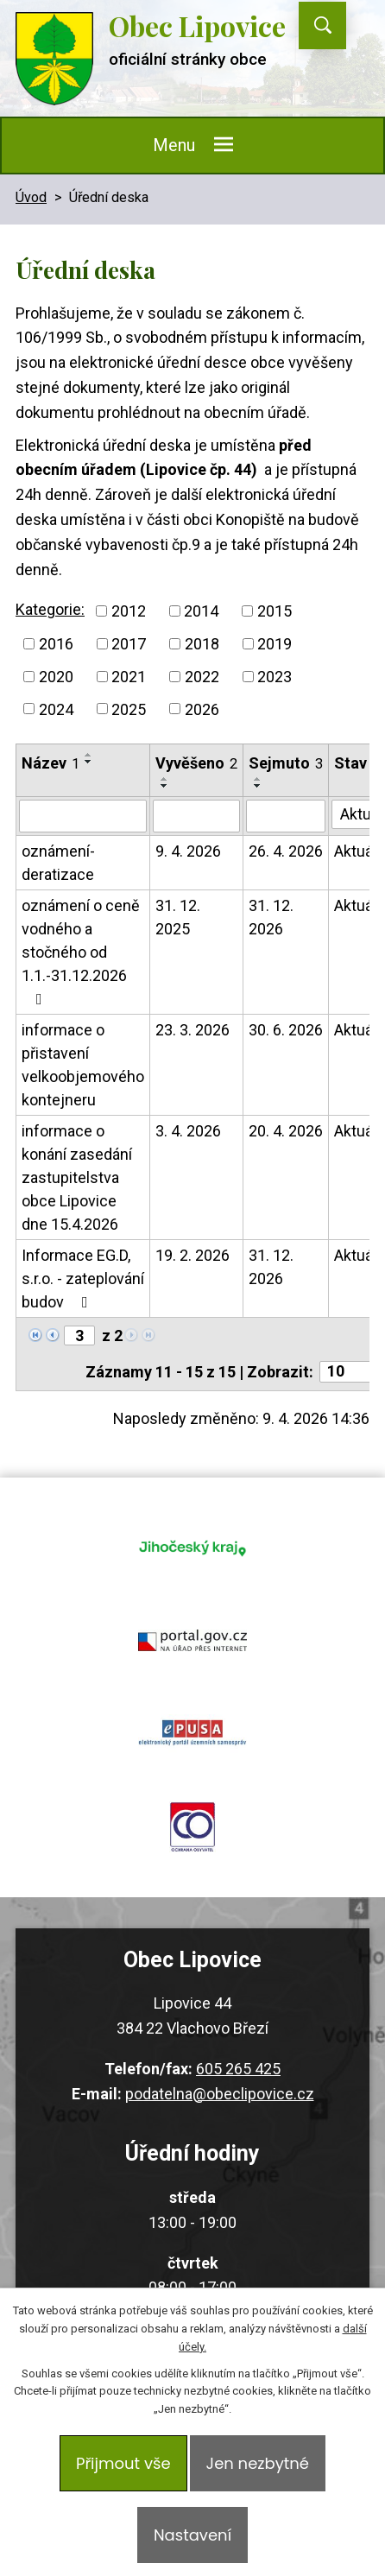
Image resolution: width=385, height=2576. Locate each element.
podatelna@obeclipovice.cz (219, 2094)
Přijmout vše (123, 2463)
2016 (56, 644)
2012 (128, 611)
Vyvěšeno (196, 763)
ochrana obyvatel (192, 1827)
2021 (128, 677)
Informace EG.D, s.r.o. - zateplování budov (83, 1278)
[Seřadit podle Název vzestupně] (88, 754)
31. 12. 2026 (271, 917)
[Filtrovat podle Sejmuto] (285, 816)
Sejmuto (286, 763)
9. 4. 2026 (188, 851)
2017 (128, 644)
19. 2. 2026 (192, 1255)
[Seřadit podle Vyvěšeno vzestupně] (164, 778)
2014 (201, 611)
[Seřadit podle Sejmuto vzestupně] (258, 778)
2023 (274, 677)
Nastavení (192, 2535)
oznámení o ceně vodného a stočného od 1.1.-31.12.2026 (81, 951)
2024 (56, 708)
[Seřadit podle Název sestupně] (88, 761)
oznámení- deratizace (58, 862)
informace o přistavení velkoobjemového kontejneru (83, 1065)
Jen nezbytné (257, 2463)
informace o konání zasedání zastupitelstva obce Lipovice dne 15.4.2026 (77, 1177)
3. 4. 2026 (188, 1131)
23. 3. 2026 (192, 1030)
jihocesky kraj (192, 1547)
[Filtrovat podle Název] (83, 816)
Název (50, 763)
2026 (202, 708)
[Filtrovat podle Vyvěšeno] (196, 816)
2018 (202, 644)
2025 (128, 708)
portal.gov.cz (192, 1641)
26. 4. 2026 (286, 851)
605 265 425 (238, 2069)
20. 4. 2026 (286, 1131)
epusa (192, 1734)
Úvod (31, 197)
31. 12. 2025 (177, 917)
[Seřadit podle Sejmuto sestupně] (258, 785)
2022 (202, 677)
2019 (274, 644)
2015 (274, 611)
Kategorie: (50, 609)
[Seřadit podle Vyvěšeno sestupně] (164, 785)
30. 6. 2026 (286, 1030)
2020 (56, 677)
